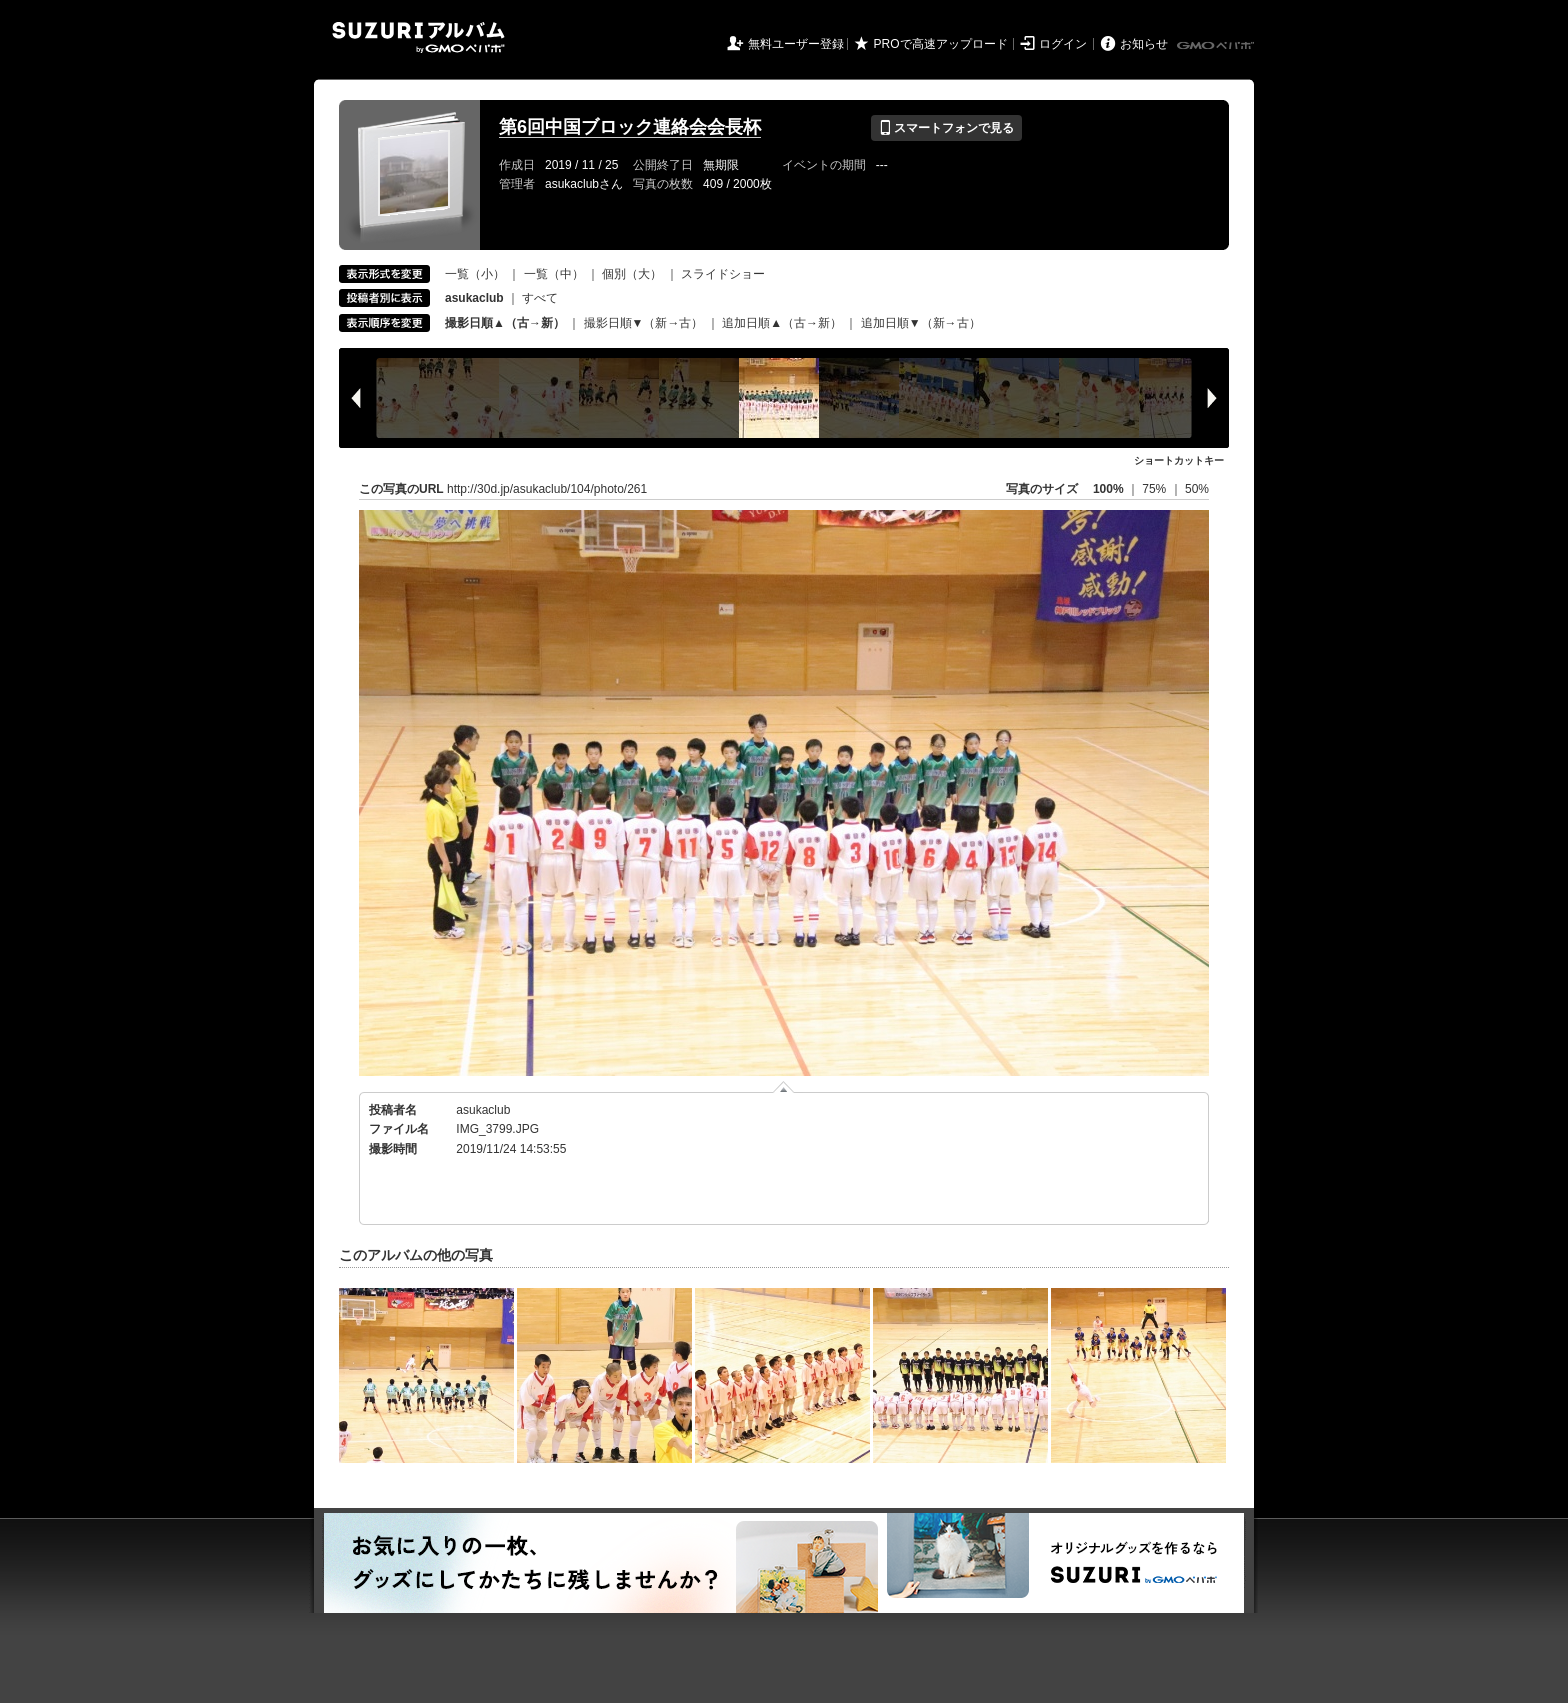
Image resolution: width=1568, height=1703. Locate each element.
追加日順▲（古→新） (782, 323)
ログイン (1063, 44)
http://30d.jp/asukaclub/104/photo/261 (547, 489)
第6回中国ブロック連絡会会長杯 (630, 127)
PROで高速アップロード (941, 44)
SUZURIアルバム (418, 37)
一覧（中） (554, 274)
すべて (540, 298)
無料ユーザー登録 (796, 44)
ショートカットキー (1179, 460)
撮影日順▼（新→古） (644, 323)
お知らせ (1144, 44)
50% (1197, 489)
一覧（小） (475, 274)
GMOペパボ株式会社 (1217, 46)
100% (1108, 489)
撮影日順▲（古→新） (505, 323)
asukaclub (483, 1110)
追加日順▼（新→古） (921, 323)
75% (1155, 489)
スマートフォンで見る (946, 128)
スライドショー (723, 274)
